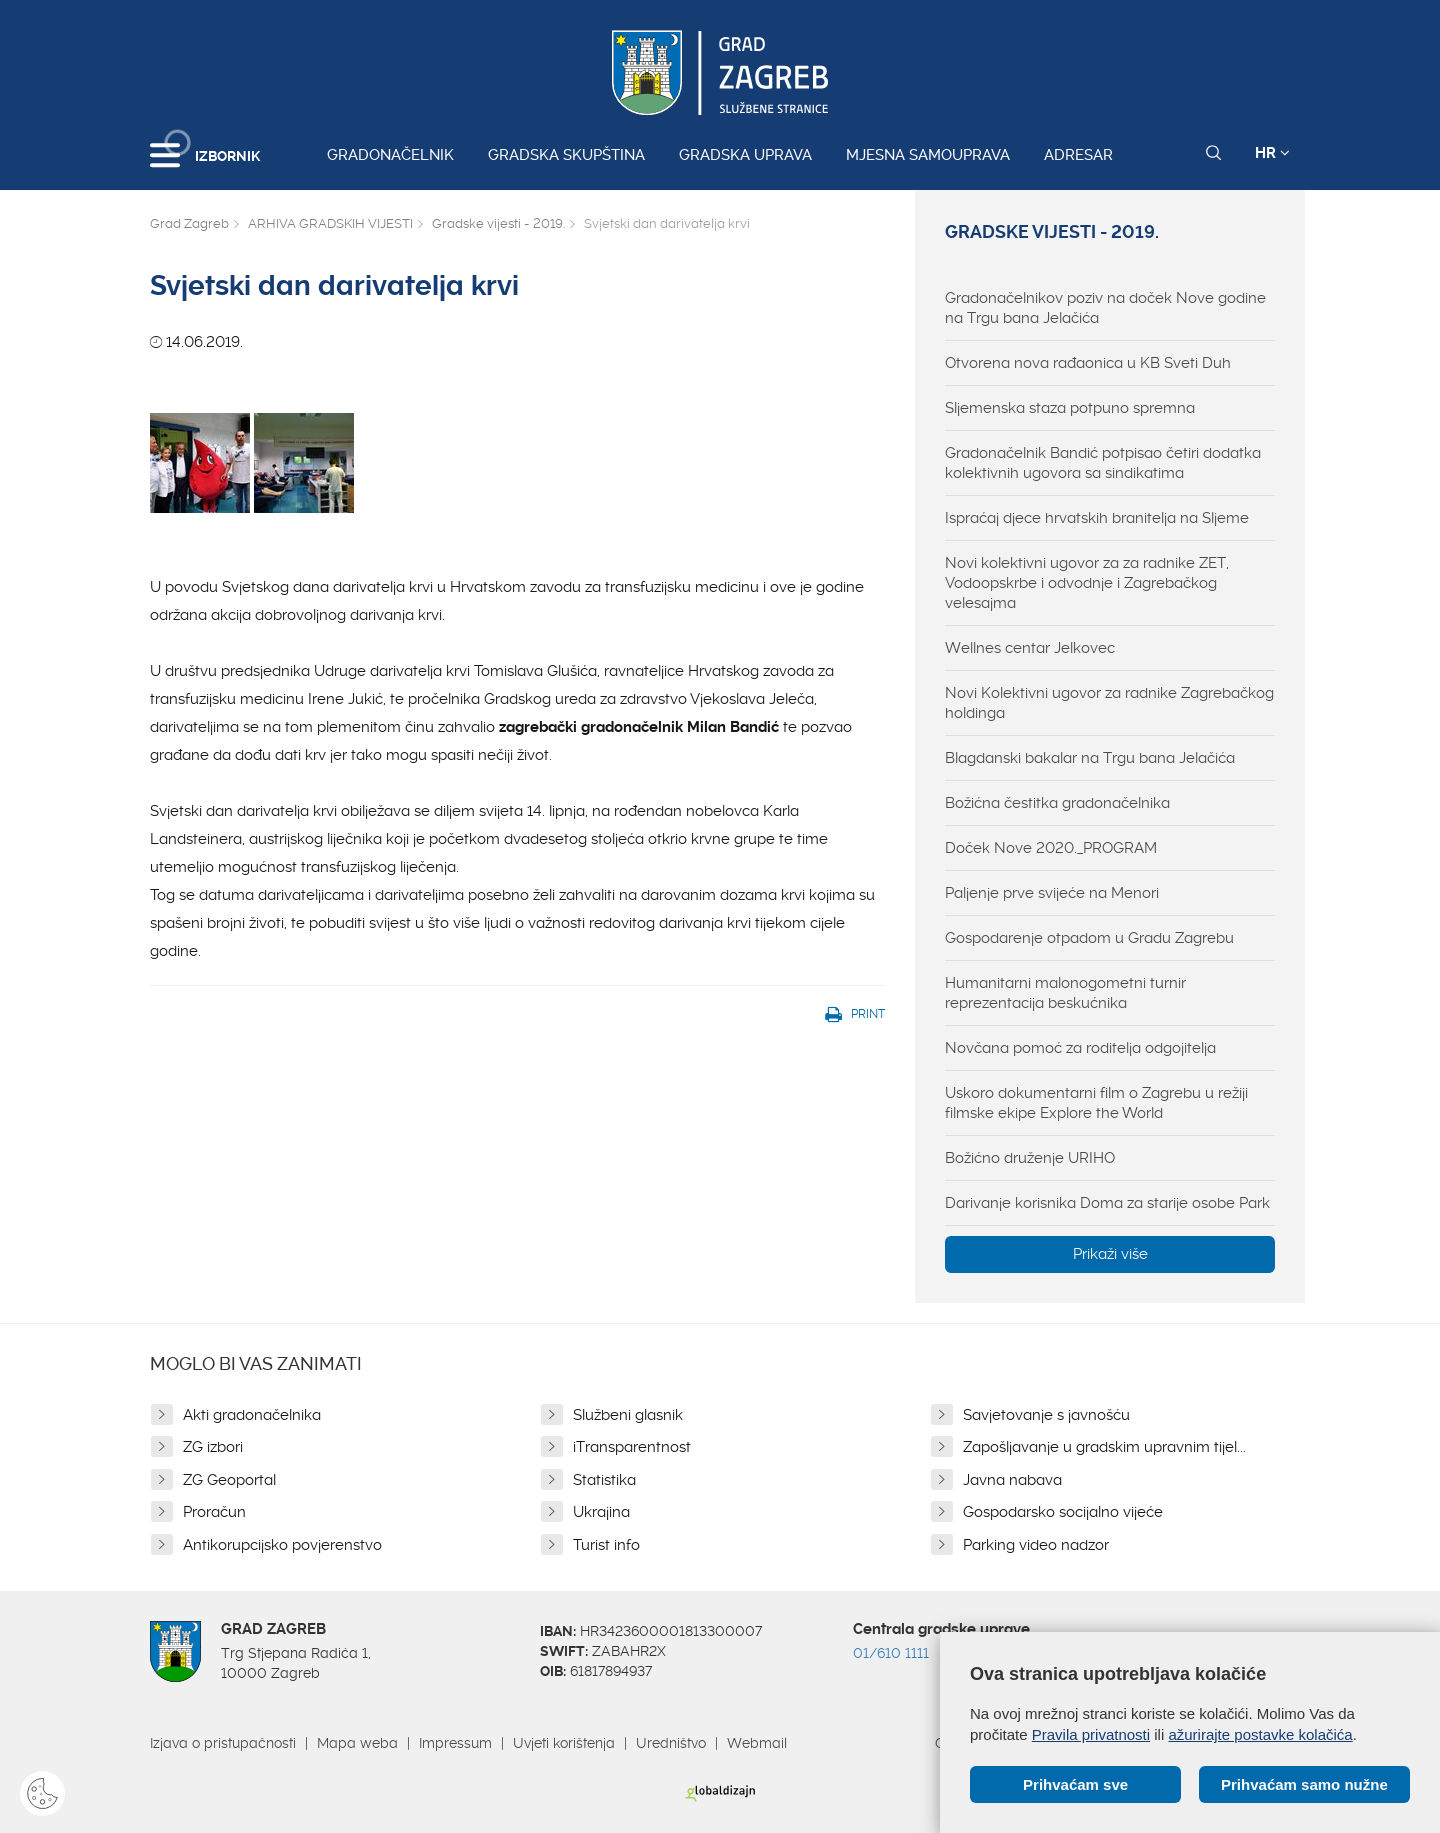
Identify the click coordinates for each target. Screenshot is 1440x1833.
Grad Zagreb (189, 223)
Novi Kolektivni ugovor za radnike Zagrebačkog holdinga (1109, 703)
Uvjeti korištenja (564, 1743)
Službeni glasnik (628, 1415)
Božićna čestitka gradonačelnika (1057, 803)
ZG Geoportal (229, 1480)
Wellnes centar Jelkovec (1030, 648)
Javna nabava (1012, 1480)
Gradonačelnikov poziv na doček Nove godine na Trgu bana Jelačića (1105, 308)
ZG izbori (213, 1447)
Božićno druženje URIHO (1030, 1158)
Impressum (455, 1743)
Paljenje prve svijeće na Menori (1052, 893)
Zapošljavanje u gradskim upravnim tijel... (1104, 1447)
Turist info (606, 1545)
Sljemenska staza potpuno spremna (1070, 408)
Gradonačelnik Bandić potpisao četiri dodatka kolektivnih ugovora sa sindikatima (1103, 463)
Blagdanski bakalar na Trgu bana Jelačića (1090, 758)
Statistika (604, 1480)
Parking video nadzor (1036, 1545)
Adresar (1078, 155)
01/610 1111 (891, 1653)
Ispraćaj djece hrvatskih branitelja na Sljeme (1097, 518)
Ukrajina (601, 1512)
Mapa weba (357, 1743)
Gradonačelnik (390, 155)
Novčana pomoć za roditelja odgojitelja (1080, 1048)
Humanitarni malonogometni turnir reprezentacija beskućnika (1065, 993)
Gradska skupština (566, 155)
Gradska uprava (745, 155)
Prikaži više (1110, 1254)
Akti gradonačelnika (252, 1415)
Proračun (214, 1512)
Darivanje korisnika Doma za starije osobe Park (1107, 1203)
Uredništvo (671, 1743)
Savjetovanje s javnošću (1046, 1415)
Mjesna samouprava (928, 155)
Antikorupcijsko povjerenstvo (282, 1545)
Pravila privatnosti (1091, 1734)
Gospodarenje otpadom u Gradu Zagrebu (1089, 938)
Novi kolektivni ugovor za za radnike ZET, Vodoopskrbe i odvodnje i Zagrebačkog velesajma (1087, 583)
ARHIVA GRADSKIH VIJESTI (330, 223)
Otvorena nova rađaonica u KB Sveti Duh (1088, 363)
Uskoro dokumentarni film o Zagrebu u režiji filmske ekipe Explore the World (1096, 1103)
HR (1272, 153)
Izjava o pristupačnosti (223, 1743)
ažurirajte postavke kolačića (1260, 1734)
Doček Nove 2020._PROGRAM (1051, 848)
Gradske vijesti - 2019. (498, 223)
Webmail (757, 1743)
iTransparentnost (632, 1447)
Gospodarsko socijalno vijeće (1063, 1512)
